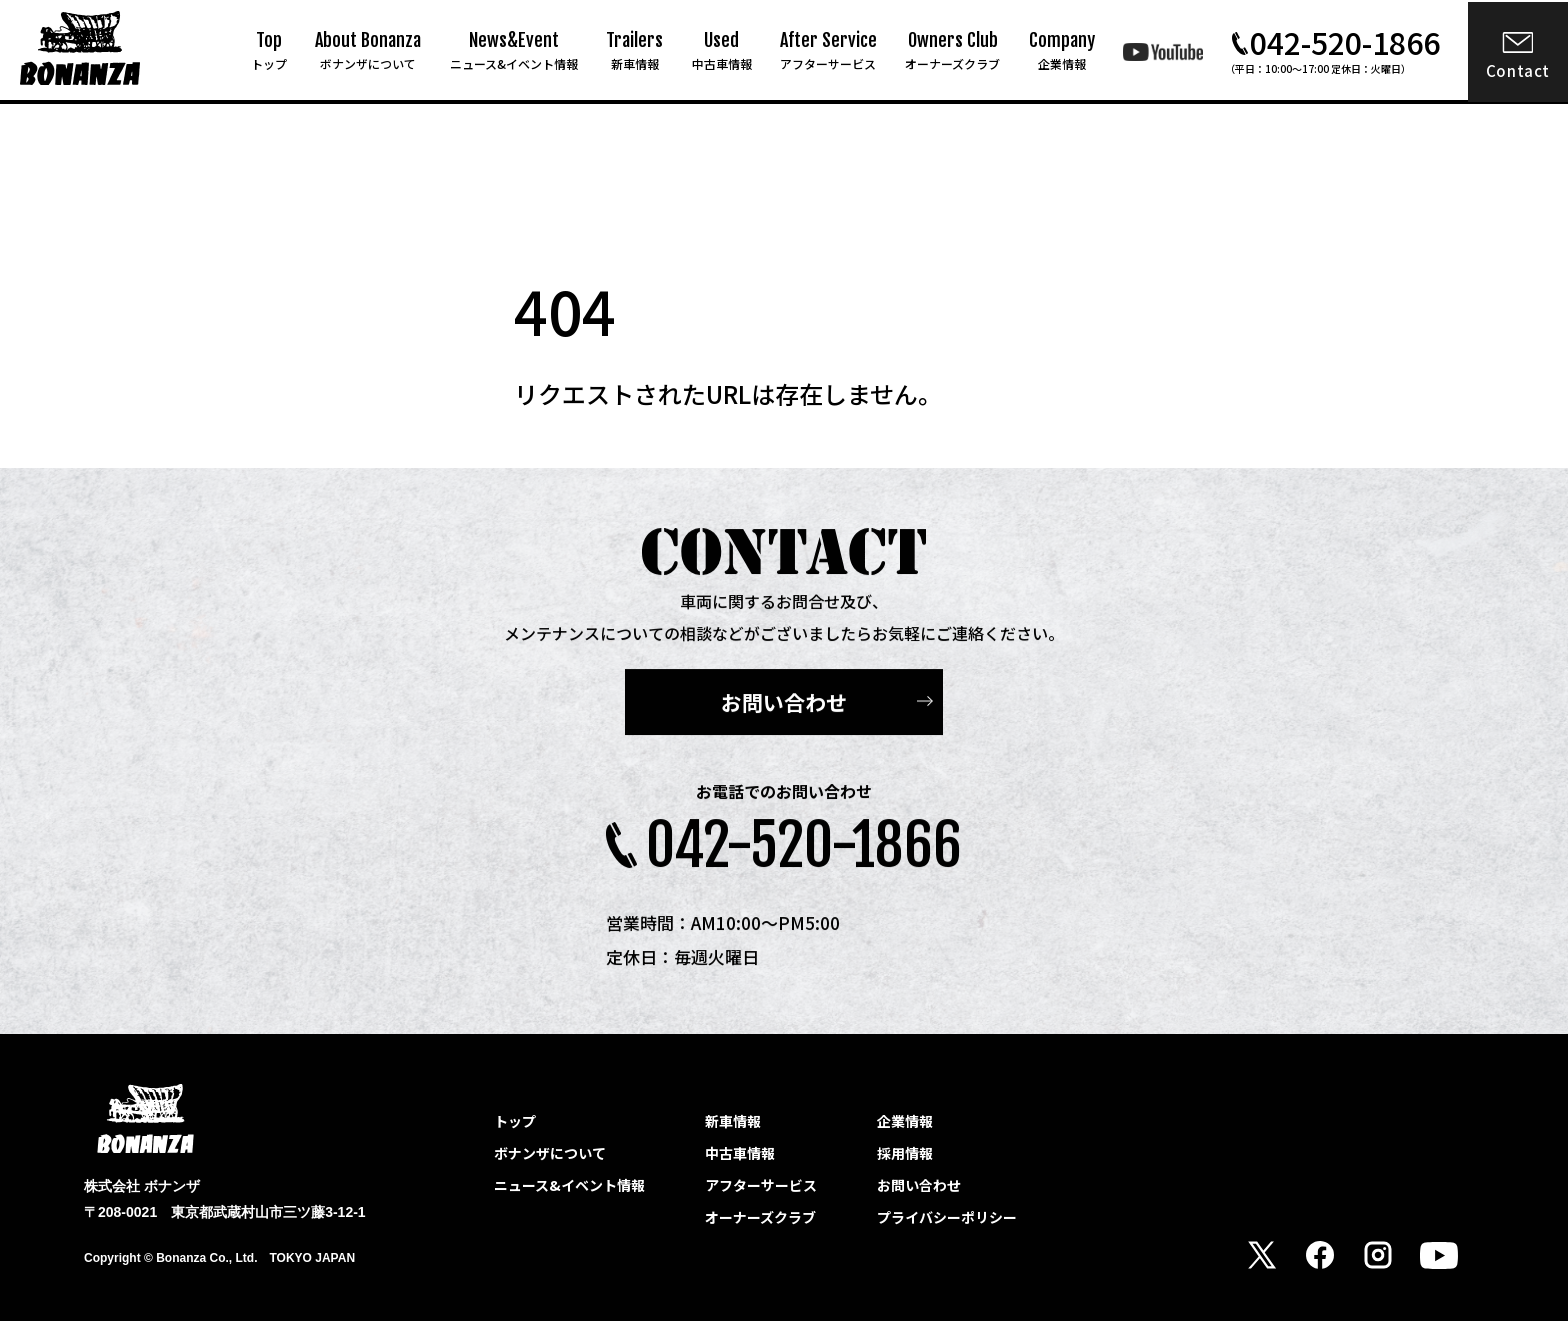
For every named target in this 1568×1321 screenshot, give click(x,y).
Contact (1518, 70)
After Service (828, 50)
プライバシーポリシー (947, 1217)
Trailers (634, 50)
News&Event (514, 50)
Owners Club (952, 50)
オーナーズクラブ (760, 1217)
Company (1062, 50)
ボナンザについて (550, 1153)
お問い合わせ (784, 704)
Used (722, 50)
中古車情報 (740, 1153)
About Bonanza (368, 50)
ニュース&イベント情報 (569, 1185)
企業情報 (905, 1121)
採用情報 (905, 1153)
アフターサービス (761, 1185)
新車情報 (733, 1121)
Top (269, 50)
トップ (515, 1121)
